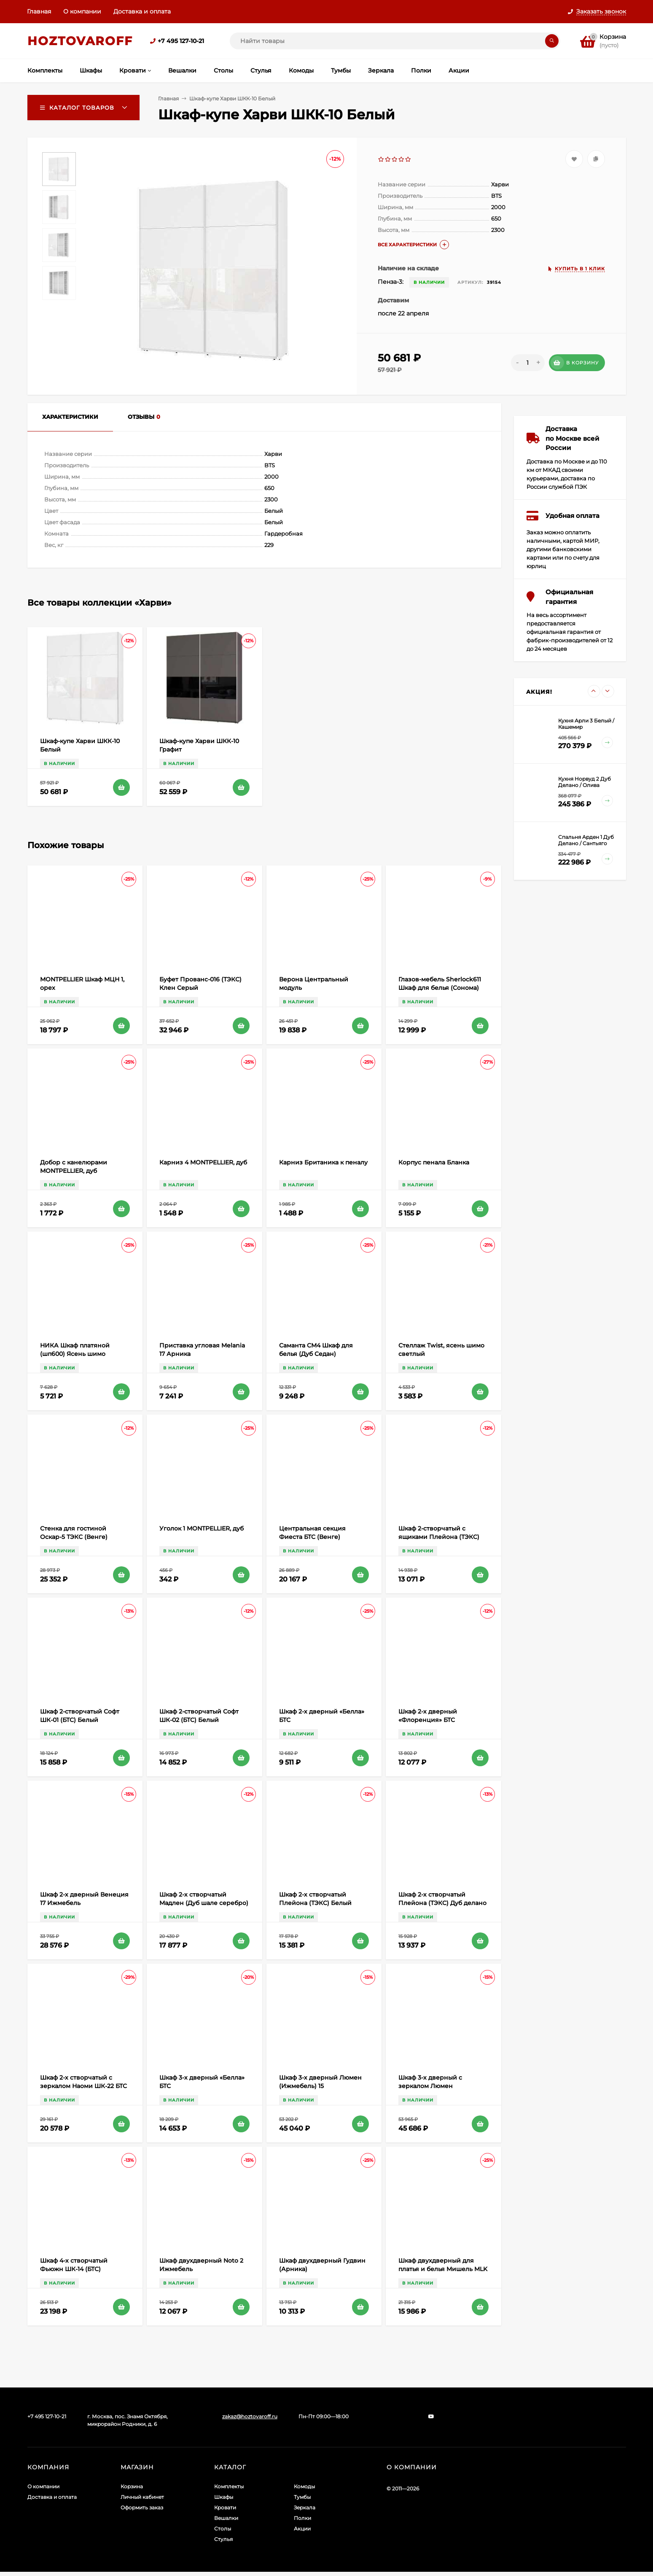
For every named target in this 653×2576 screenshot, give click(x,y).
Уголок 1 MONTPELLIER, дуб (201, 1528)
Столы (222, 2528)
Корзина (132, 2486)
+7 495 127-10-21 (181, 41)
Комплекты (229, 2486)
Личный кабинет (142, 2497)
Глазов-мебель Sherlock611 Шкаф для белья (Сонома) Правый (439, 987)
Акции (302, 2528)
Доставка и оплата (142, 11)
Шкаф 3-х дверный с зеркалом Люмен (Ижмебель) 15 (430, 2086)
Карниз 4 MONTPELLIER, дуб (203, 1162)
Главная (39, 11)
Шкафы (223, 2497)
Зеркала (304, 2507)
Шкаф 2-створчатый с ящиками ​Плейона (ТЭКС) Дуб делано (438, 1537)
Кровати (225, 2507)
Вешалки (226, 2518)
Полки (302, 2518)
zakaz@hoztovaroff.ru (249, 2416)
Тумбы (302, 2497)
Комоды (304, 2486)
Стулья (223, 2539)
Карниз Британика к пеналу (323, 1162)
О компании (82, 11)
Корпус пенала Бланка (433, 1162)
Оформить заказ (142, 2507)
